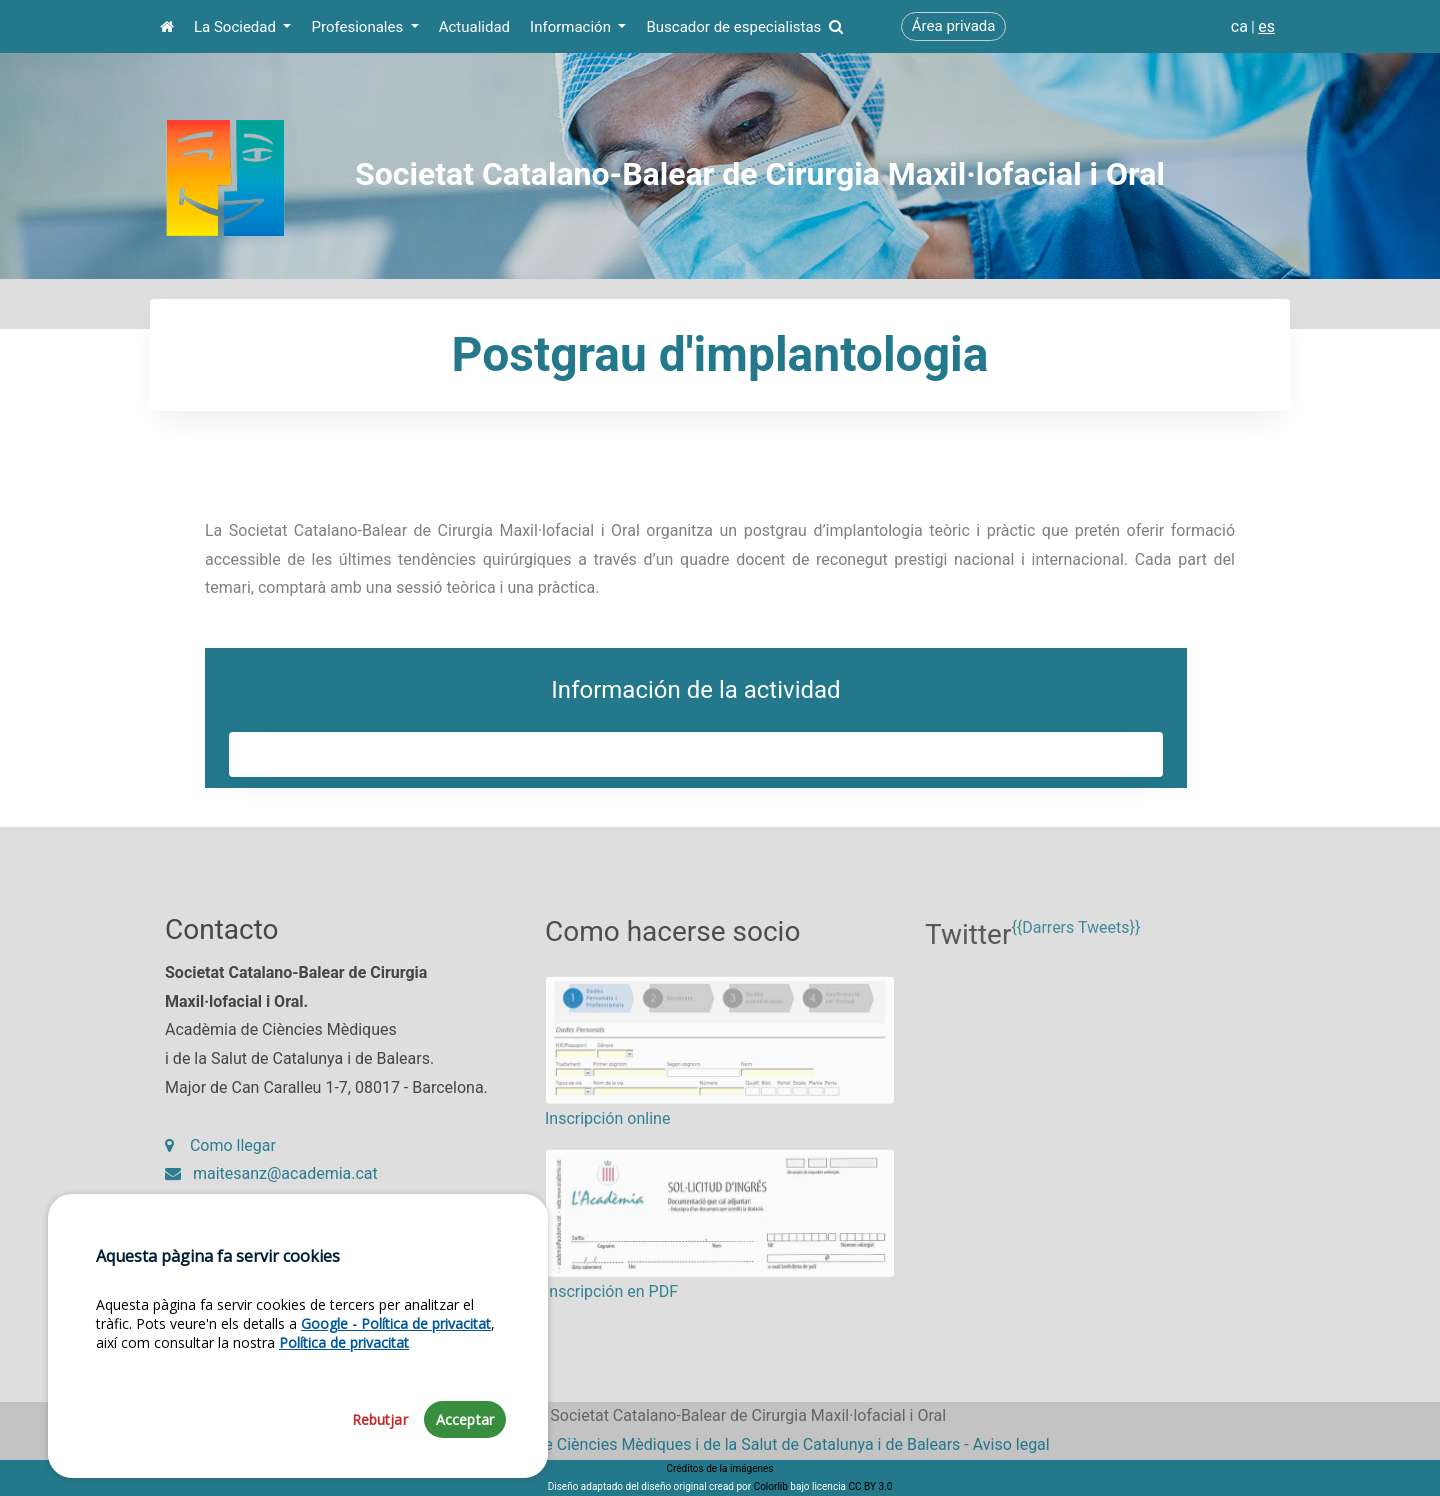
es (1266, 26)
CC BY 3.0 (870, 1486)
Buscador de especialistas (744, 27)
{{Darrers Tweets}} (1075, 951)
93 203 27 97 (226, 1215)
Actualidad (474, 27)
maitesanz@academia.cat (271, 1186)
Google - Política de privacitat (396, 1418)
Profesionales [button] (358, 27)
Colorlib (771, 1486)
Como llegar (220, 1157)
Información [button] (572, 27)
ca (1239, 26)
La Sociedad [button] (237, 27)
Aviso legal (1011, 1444)
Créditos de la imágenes (719, 1468)
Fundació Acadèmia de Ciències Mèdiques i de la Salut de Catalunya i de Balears (675, 1444)
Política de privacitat (344, 1437)
